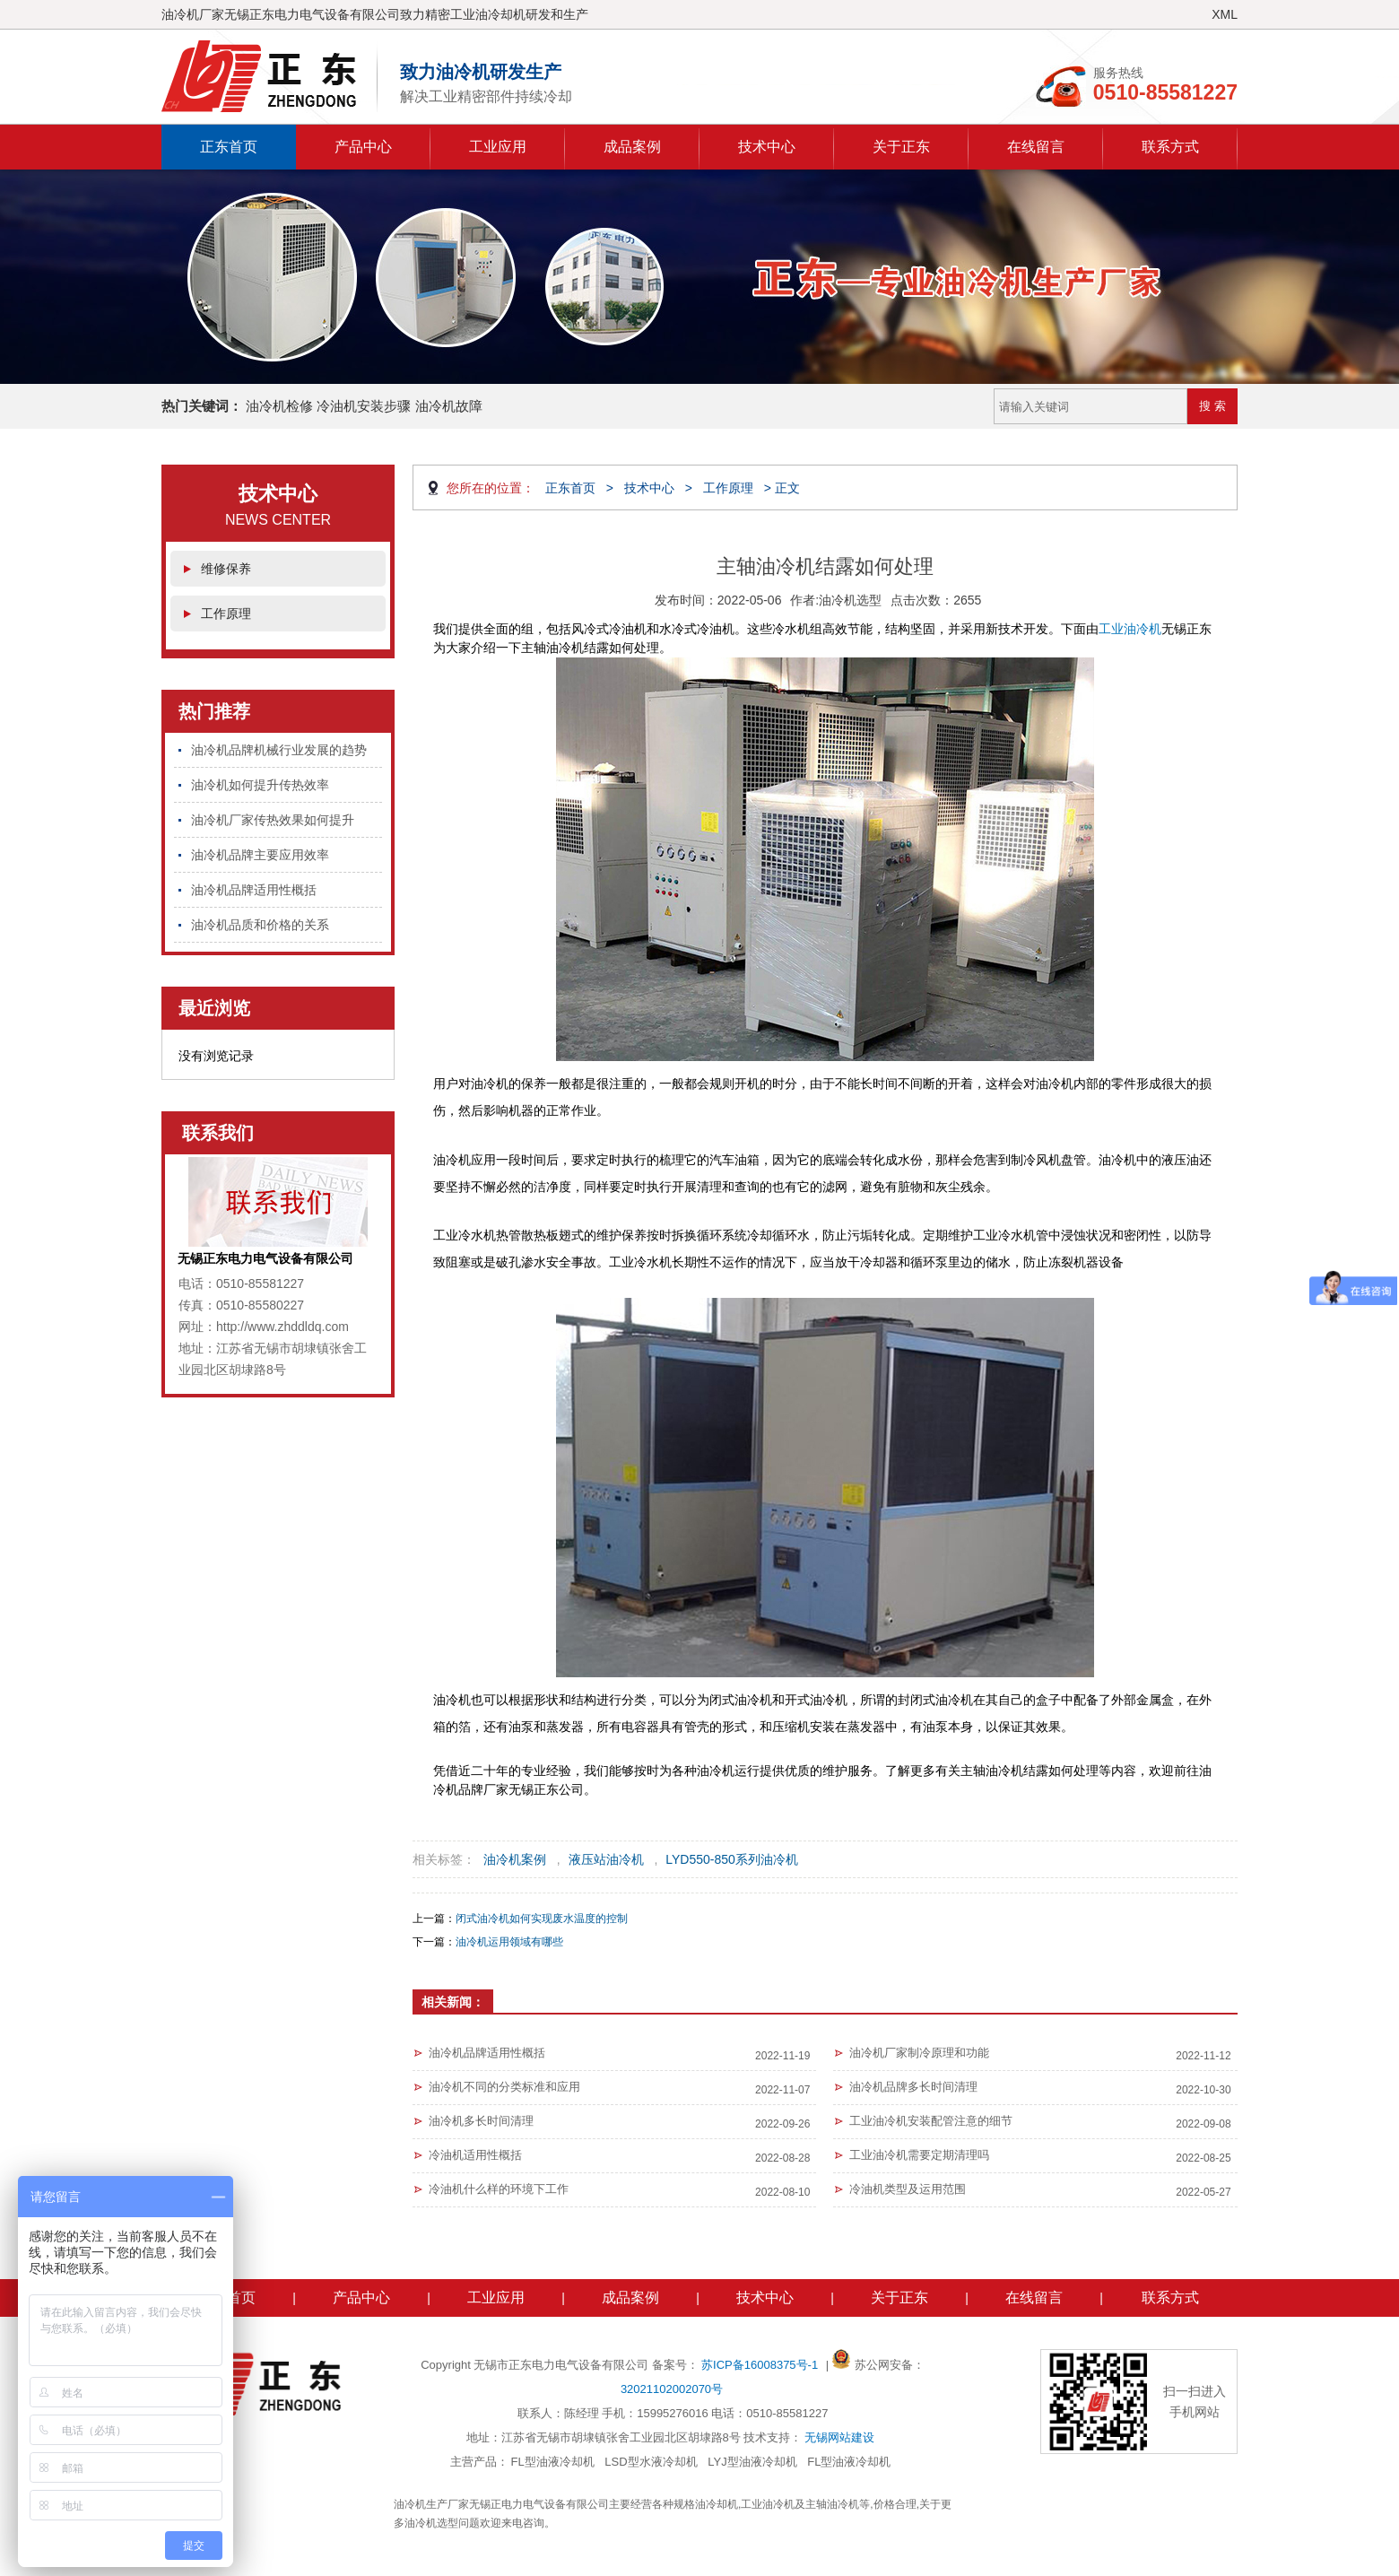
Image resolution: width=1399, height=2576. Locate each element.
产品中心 (363, 146)
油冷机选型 (850, 600)
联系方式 (1170, 146)
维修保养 (226, 568)
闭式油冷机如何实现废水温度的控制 (542, 1918)
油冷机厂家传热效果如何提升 (272, 820)
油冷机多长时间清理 (481, 2121)
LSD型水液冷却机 (650, 2461)
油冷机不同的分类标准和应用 (504, 2086)
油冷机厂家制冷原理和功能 (919, 2052)
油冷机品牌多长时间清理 (913, 2086)
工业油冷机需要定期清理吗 (919, 2155)
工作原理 (226, 613)
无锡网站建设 (839, 2437)
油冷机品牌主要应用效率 (260, 855)
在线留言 (1035, 146)
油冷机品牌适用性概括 (254, 890)
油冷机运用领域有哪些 (509, 1942)
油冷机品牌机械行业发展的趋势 (279, 750)
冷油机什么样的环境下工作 (499, 2189)
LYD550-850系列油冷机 (731, 1859)
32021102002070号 (672, 2389)
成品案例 (632, 146)
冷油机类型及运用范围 (907, 2189)
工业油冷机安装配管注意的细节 (930, 2121)
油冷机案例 (514, 1859)
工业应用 (497, 146)
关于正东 (901, 146)
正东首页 (228, 146)
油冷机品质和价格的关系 (260, 925)
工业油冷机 (1130, 629)
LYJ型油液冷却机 (752, 2461)
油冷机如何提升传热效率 (260, 785)
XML (1225, 14)
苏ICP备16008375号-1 (761, 2364)
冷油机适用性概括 (475, 2155)
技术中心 (766, 146)
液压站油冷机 (606, 1859)
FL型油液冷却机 (553, 2461)
